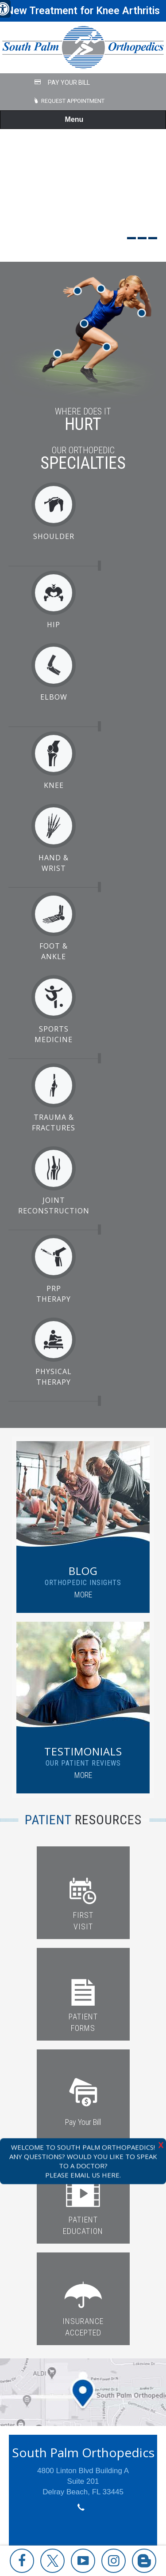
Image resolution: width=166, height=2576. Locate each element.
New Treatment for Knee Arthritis (83, 11)
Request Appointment (72, 101)
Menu (81, 120)
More (83, 1594)
